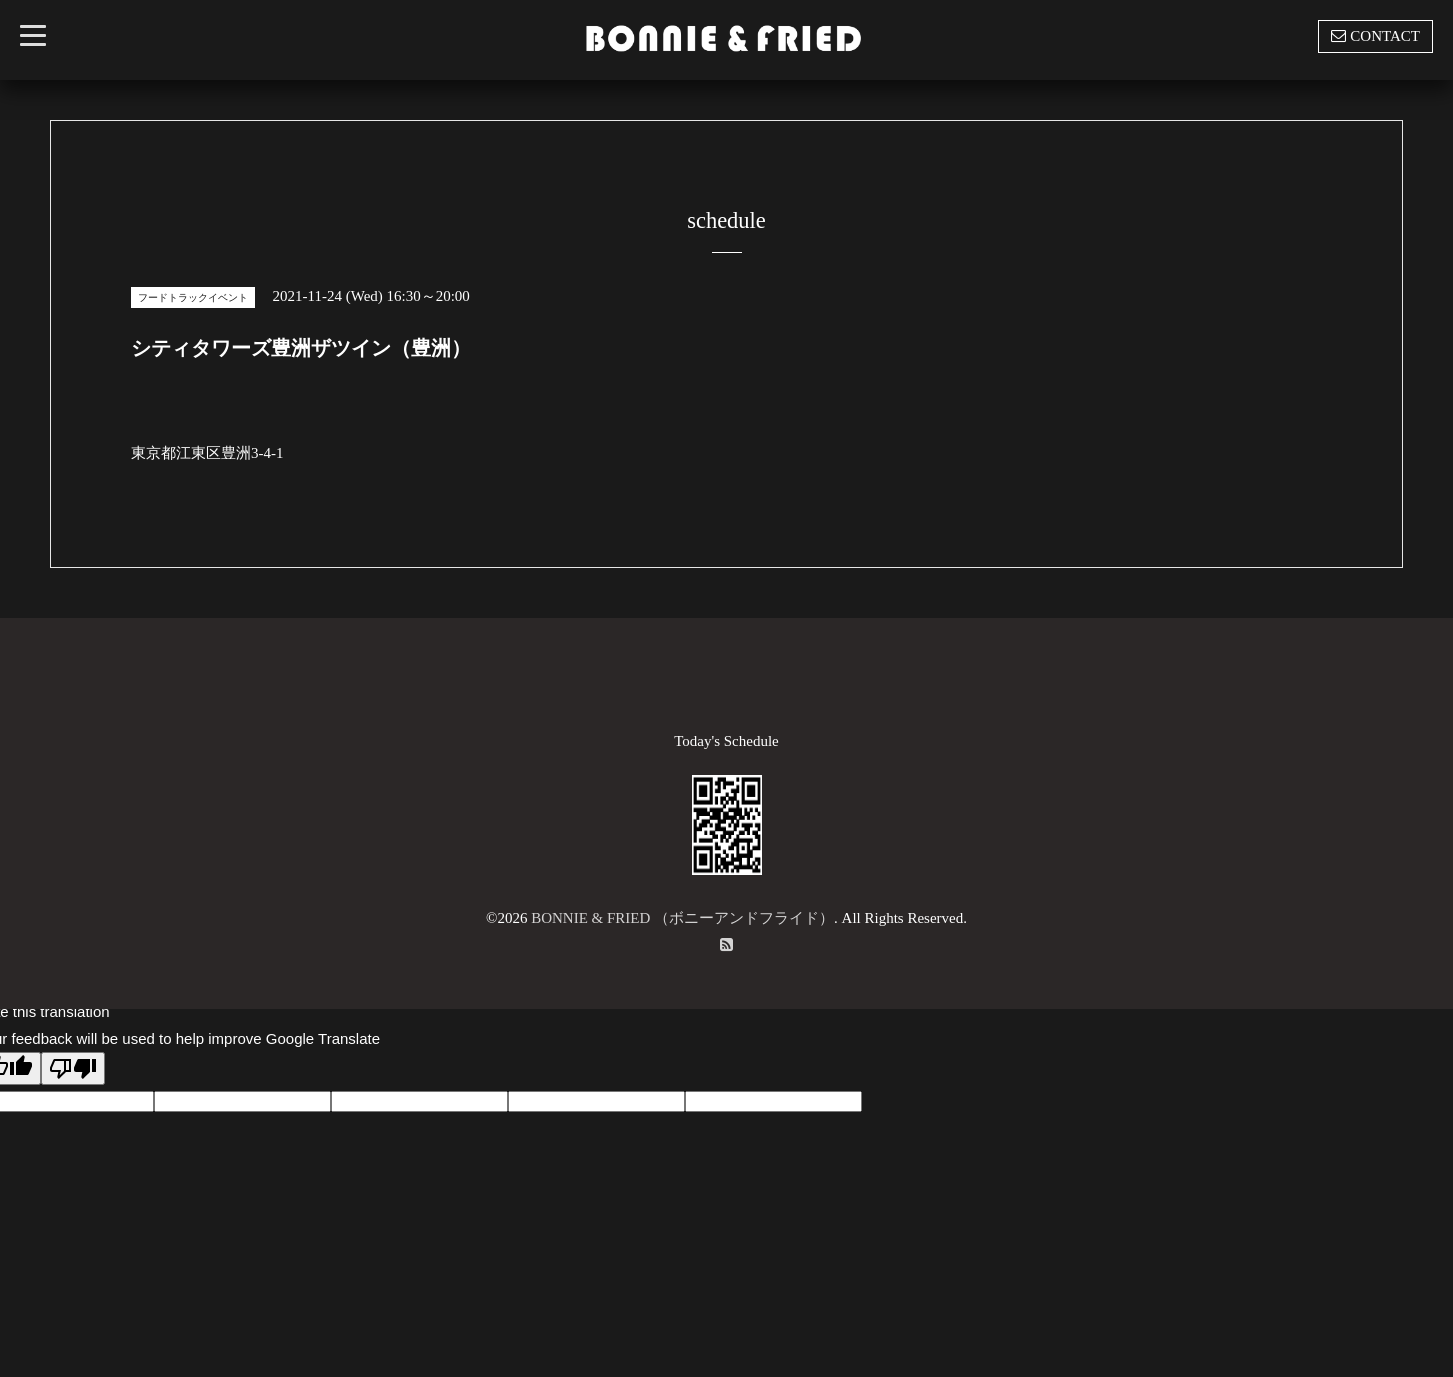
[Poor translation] (73, 1068)
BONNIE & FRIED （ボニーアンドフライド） (682, 918)
